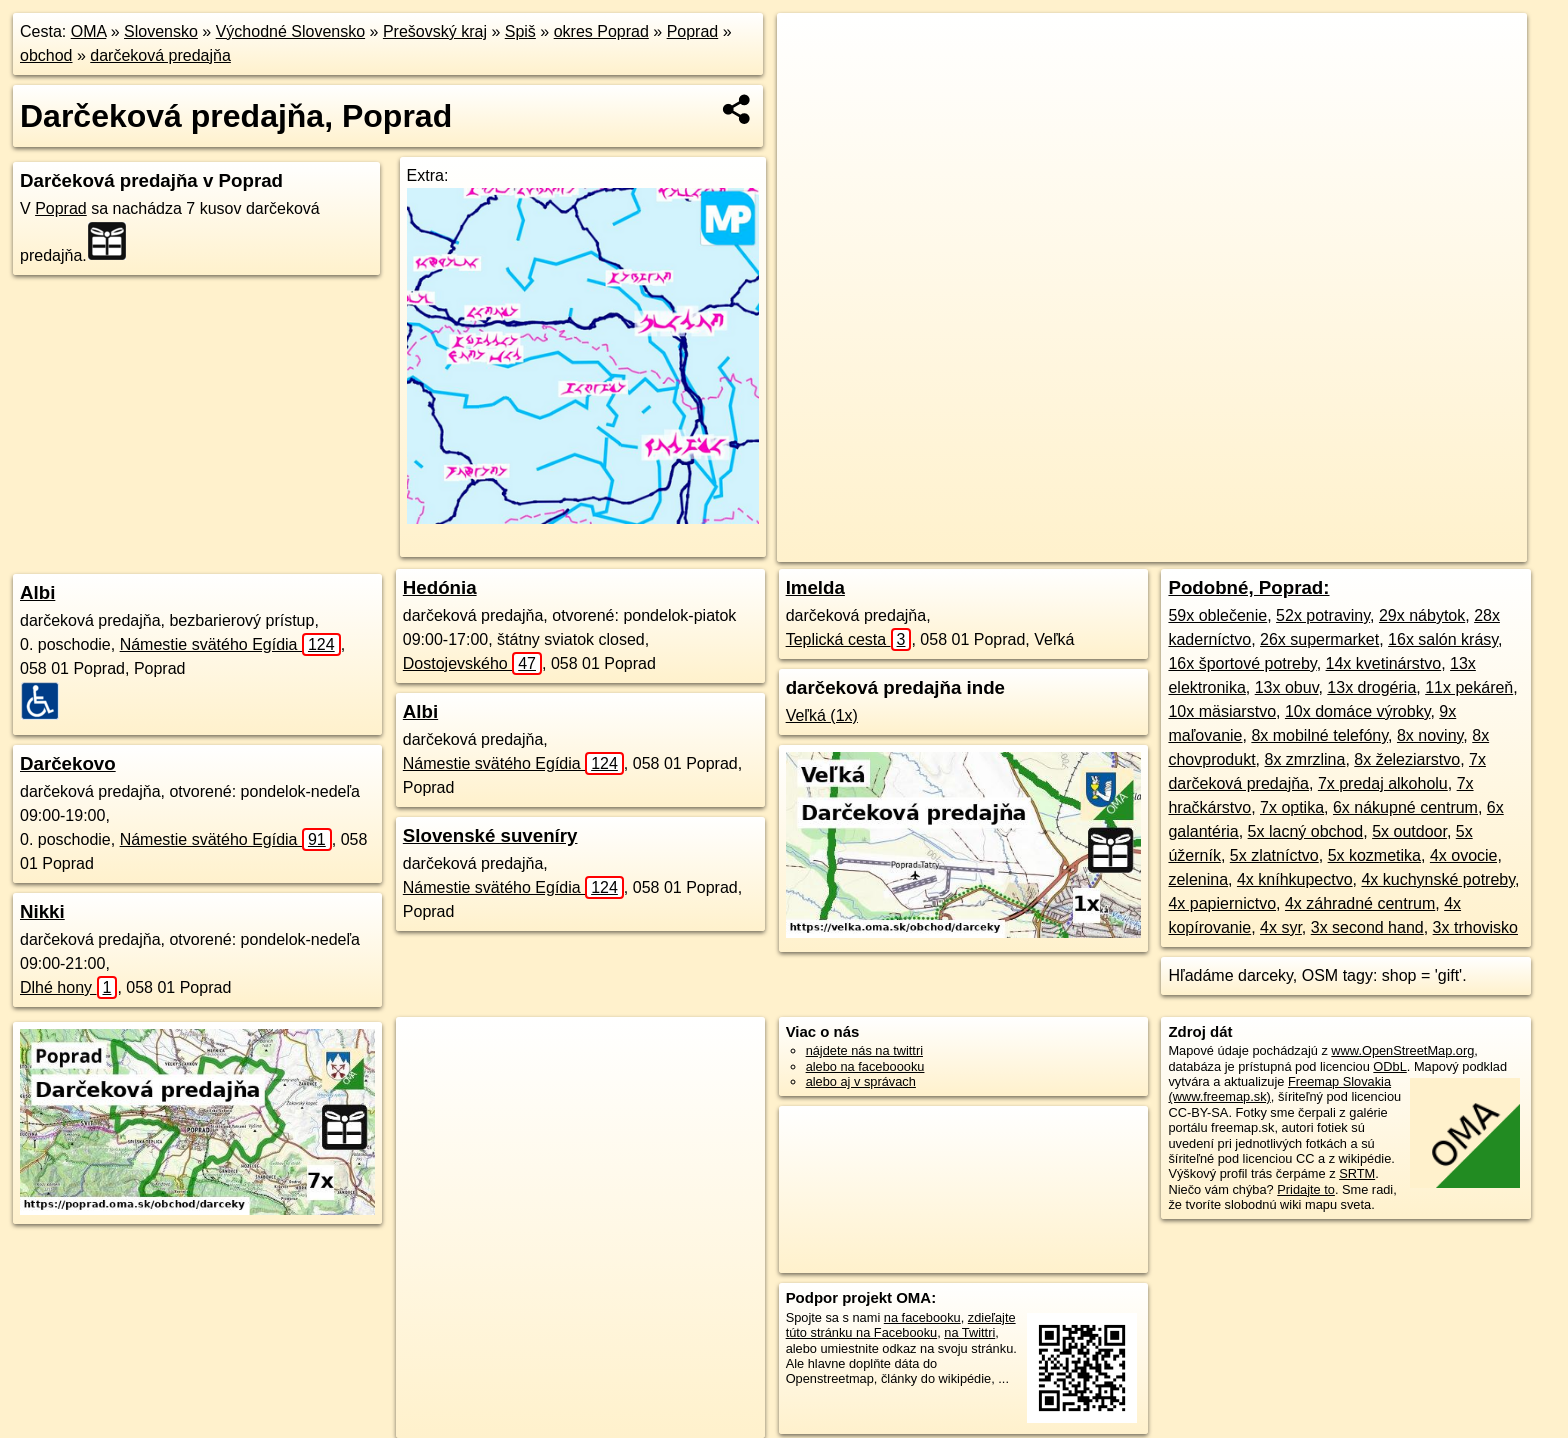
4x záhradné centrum (1360, 903)
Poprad (693, 31)
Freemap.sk (1255, 547)
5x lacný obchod (1306, 831)
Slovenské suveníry (490, 835)
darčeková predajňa (160, 55)
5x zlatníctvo (1274, 855)
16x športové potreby (1242, 663)
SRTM (1357, 1173)
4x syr (1281, 927)
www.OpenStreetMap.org (1402, 1050)
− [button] (811, 78)
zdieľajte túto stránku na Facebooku (901, 1325)
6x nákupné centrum (1405, 807)
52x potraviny (1323, 615)
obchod (46, 55)
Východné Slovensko (290, 31)
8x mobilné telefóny (1319, 735)
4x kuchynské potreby (1438, 879)
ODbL (1389, 1066)
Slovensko (161, 31)
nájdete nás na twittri (864, 1050)
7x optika (1292, 807)
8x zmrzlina (1305, 759)
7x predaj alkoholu (1383, 783)
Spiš (520, 31)
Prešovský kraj (435, 31)
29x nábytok (1422, 615)
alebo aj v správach (861, 1081)
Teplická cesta (849, 639)
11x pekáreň (1469, 687)
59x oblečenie (1217, 615)
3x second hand (1367, 927)
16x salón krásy (1443, 639)
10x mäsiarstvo (1222, 711)
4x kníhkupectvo (1295, 879)
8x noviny (1430, 735)
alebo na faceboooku (865, 1066)
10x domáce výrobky (1358, 711)
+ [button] (811, 47)
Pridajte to (1306, 1189)
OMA (89, 31)
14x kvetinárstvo (1384, 663)
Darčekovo (68, 763)
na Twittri (969, 1332)
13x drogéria (1371, 687)
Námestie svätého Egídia (230, 644)
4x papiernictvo (1222, 903)
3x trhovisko (1475, 927)
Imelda (815, 587)
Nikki (42, 911)
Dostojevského (472, 663)
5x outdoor (1409, 831)
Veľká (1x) (822, 715)
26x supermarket (1319, 639)
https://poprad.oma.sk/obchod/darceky (1421, 547)
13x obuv (1287, 687)
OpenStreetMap (1152, 547)
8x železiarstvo (1407, 759)
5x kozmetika (1374, 855)
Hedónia (440, 587)
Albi (37, 592)
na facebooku (922, 1317)
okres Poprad (601, 31)
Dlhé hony (68, 987)
